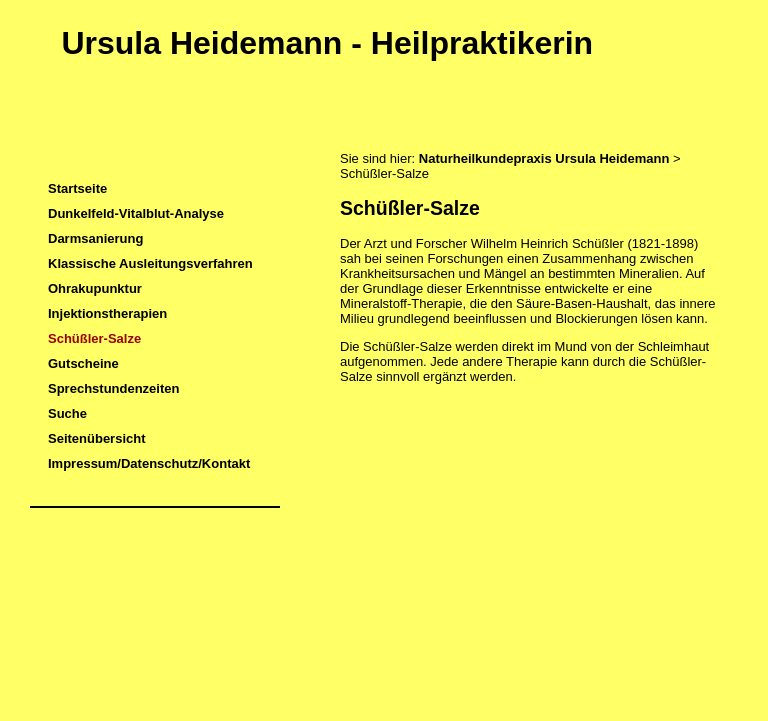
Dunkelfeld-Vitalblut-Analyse (136, 213)
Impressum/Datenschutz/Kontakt (149, 463)
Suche (67, 413)
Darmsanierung (95, 238)
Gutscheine (83, 363)
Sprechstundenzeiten (113, 388)
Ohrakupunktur (95, 288)
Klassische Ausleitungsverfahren (150, 263)
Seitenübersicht (97, 438)
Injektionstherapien (107, 313)
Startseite (77, 188)
